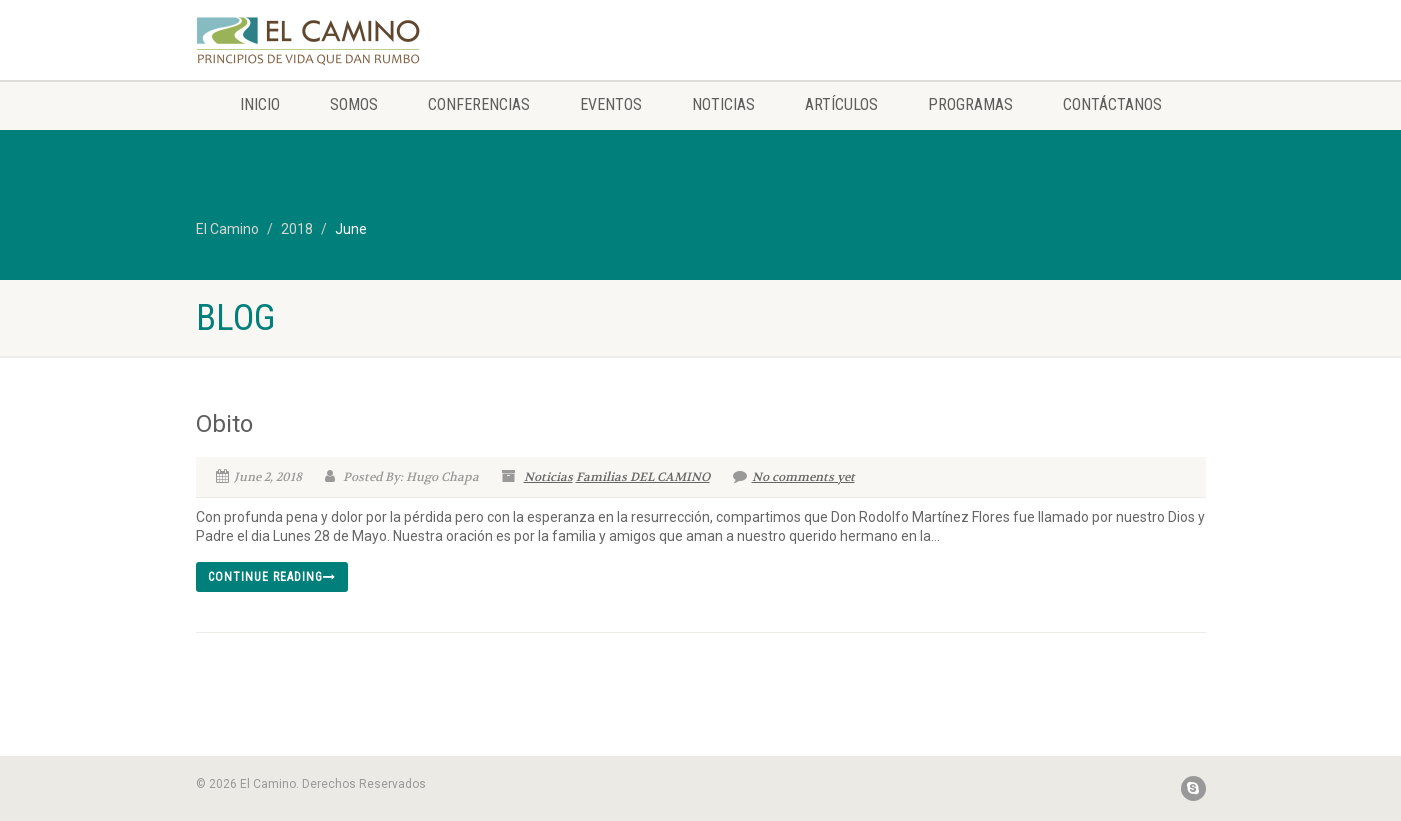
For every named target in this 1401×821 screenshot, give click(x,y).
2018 (297, 229)
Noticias (723, 104)
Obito (224, 424)
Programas (970, 104)
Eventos (611, 104)
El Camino (227, 229)
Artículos (841, 104)
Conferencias (479, 104)
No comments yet (794, 477)
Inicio (260, 104)
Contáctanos (1112, 104)
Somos (354, 104)
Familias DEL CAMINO (643, 477)
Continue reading (272, 577)
